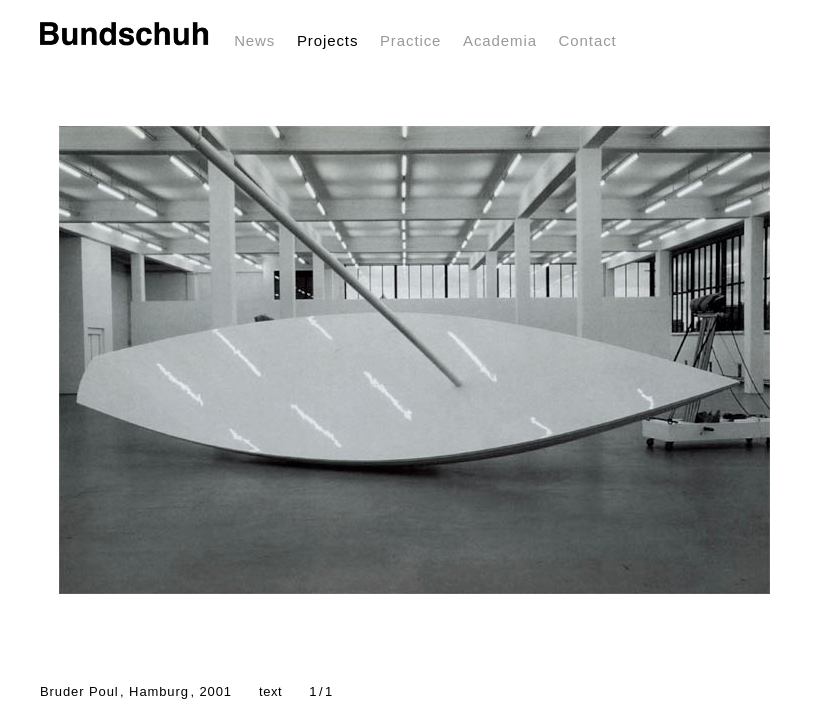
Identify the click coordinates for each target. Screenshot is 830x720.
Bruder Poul (136, 691)
